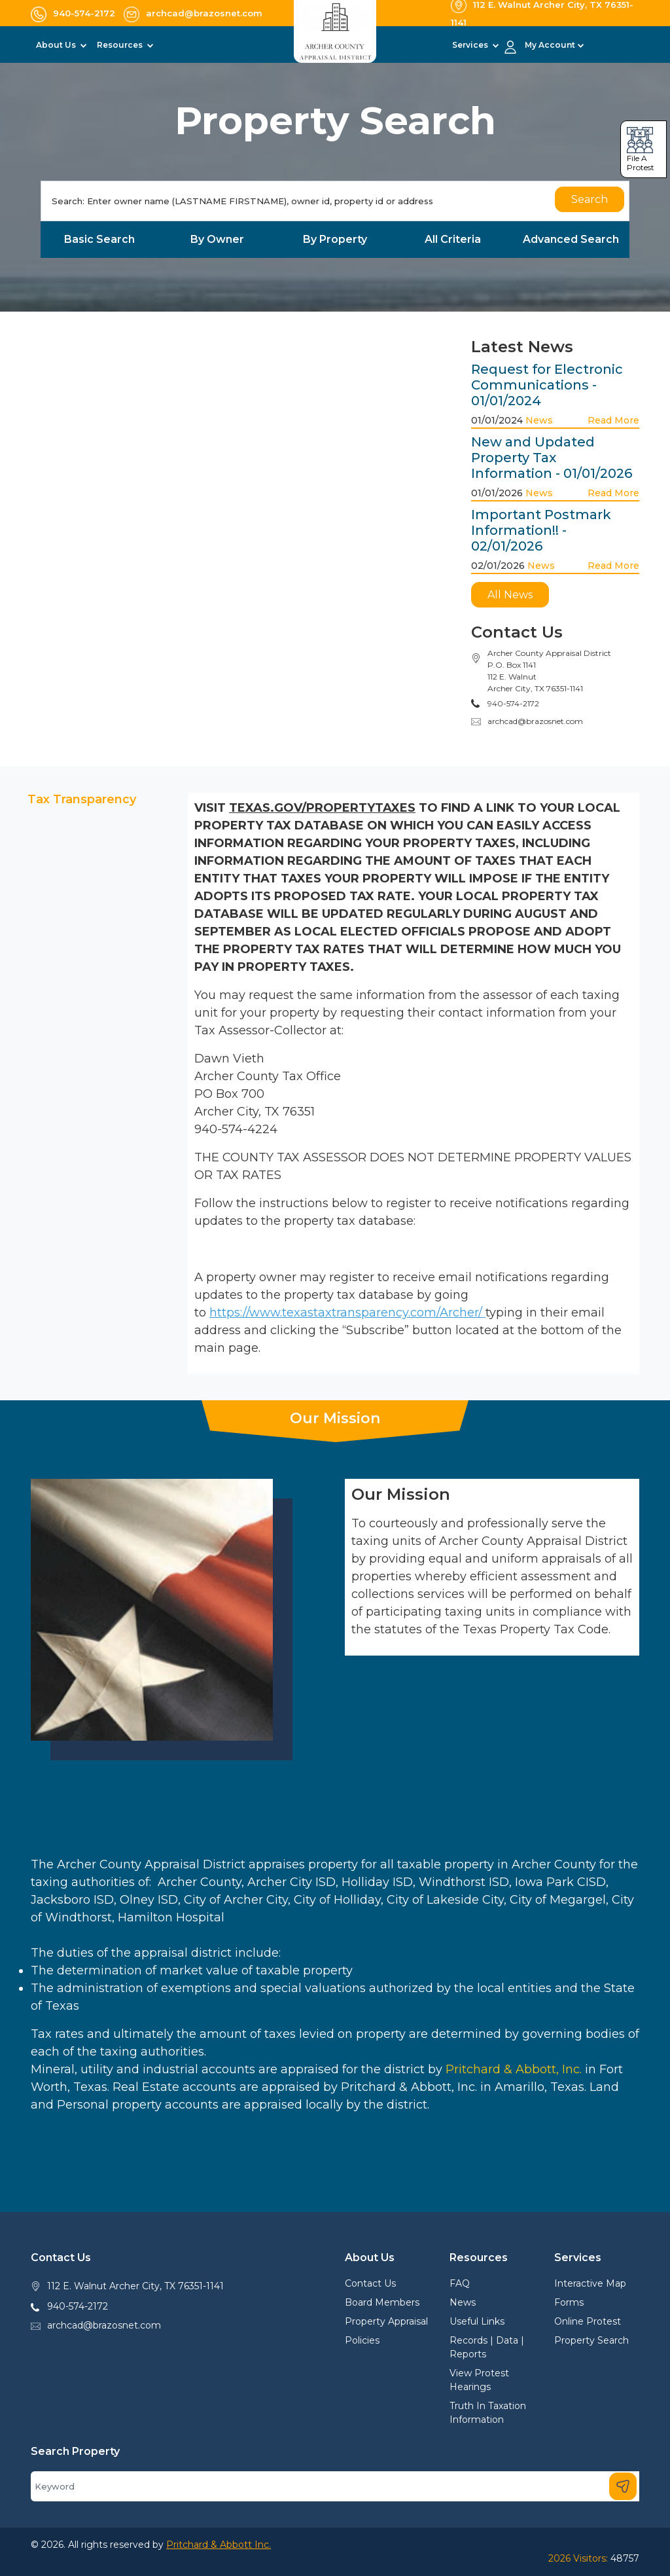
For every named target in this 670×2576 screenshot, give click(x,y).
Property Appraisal (386, 2321)
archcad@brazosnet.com (535, 721)
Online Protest (587, 2321)
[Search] (335, 201)
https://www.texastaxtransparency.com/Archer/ (347, 1312)
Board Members (382, 2302)
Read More (613, 420)
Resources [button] (121, 45)
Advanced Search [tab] (571, 239)
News (539, 420)
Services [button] (471, 45)
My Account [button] (550, 45)
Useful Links (477, 2321)
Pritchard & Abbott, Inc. (514, 2069)
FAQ (460, 2283)
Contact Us (370, 2283)
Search (589, 199)
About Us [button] (57, 45)
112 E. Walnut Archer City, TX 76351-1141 (135, 2286)
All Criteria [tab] (453, 239)
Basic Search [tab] (99, 239)
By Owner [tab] (217, 239)
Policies (362, 2340)
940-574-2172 (77, 2306)
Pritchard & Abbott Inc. (218, 2544)
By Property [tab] (335, 239)
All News (510, 595)
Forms (569, 2302)
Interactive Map (590, 2283)
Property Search (591, 2340)
